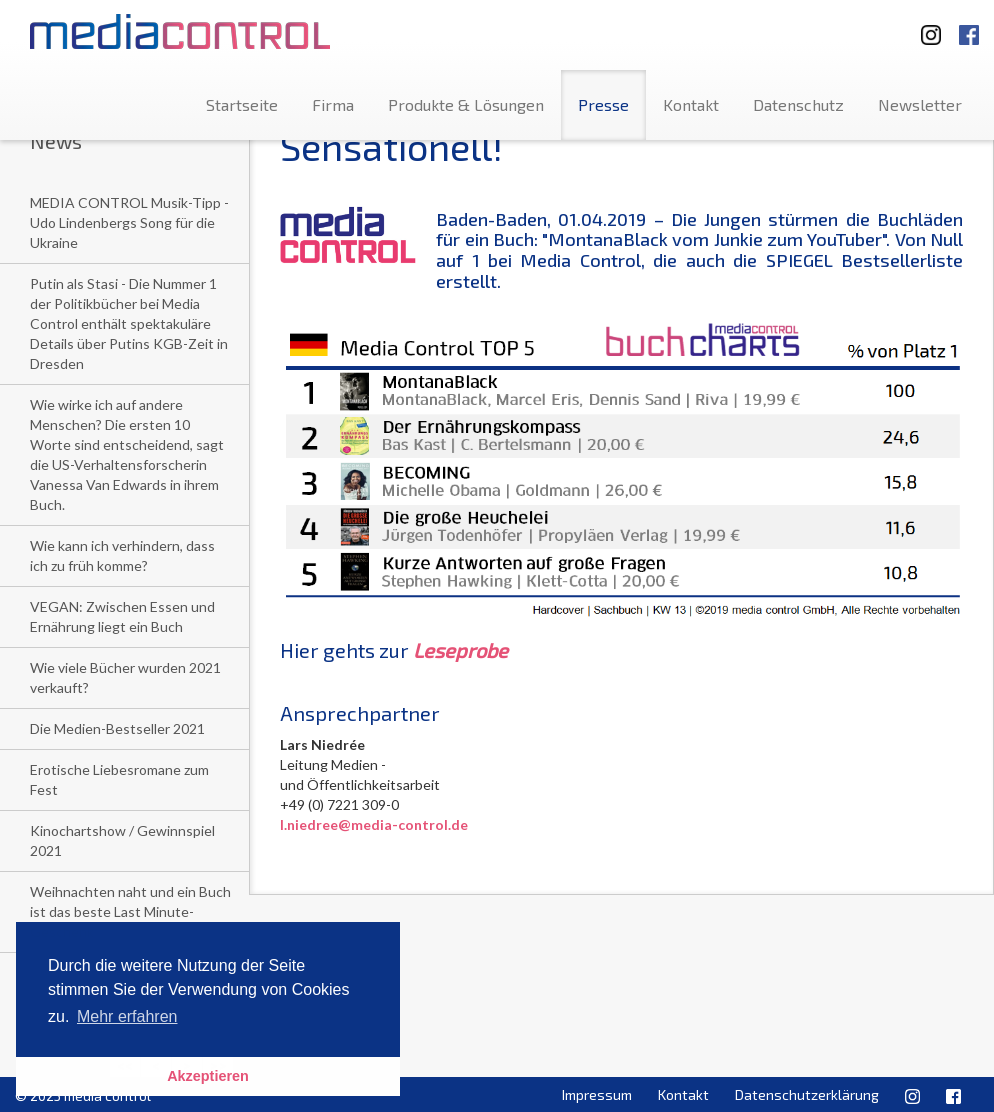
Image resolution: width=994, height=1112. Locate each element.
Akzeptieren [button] (208, 1076)
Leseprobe (460, 650)
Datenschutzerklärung (807, 1094)
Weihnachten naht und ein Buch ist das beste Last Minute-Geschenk (130, 911)
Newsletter (920, 104)
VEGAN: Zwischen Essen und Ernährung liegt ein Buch (122, 616)
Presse (603, 104)
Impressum (597, 1094)
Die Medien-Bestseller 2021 (117, 728)
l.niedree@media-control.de (374, 824)
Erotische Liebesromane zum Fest (119, 779)
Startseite (242, 104)
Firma (333, 104)
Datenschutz (798, 104)
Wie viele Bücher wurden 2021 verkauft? (125, 677)
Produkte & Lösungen (466, 104)
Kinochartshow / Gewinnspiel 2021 (122, 840)
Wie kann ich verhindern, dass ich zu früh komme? (122, 555)
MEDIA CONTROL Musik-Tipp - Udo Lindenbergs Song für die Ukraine (129, 222)
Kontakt (691, 104)
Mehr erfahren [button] (127, 1016)
